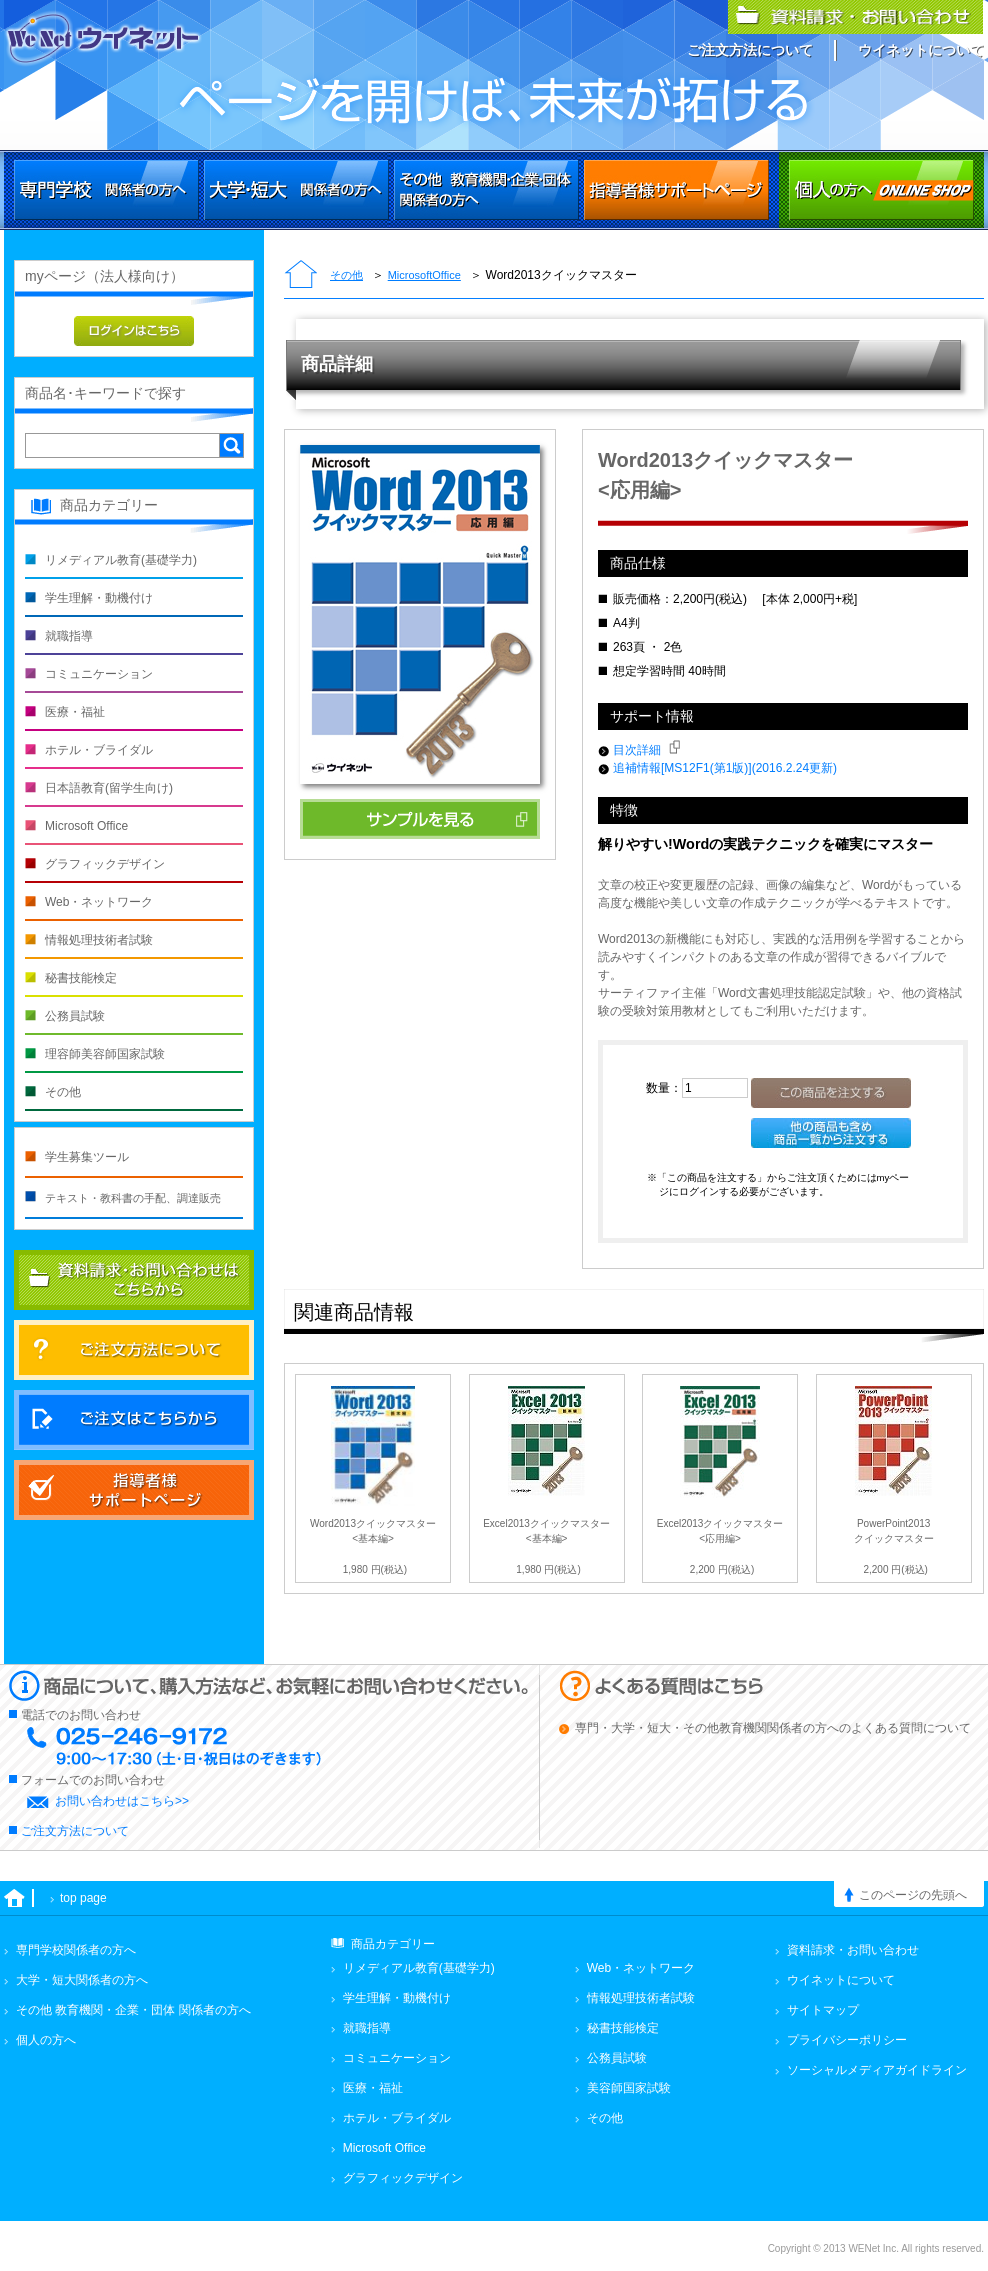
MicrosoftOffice (424, 275)
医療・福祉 (75, 712)
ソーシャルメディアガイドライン (877, 2070)
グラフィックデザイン (105, 864)
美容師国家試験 (629, 2088)
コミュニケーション (99, 674)
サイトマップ (823, 2010)
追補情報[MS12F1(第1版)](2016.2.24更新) (725, 768)
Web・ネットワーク (99, 902)
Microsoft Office (86, 826)
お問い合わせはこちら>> (122, 1801)
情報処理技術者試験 (99, 940)
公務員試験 (75, 1016)
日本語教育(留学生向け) (109, 788)
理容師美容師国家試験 (105, 1054)
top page (83, 1898)
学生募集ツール (87, 1157)
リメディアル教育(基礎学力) (121, 560)
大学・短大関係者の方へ (296, 190)
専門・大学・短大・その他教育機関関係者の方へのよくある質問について (773, 1728)
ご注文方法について (750, 50)
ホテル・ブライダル (99, 750)
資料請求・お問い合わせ (853, 1950)
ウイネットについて (921, 50)
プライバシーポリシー (847, 2040)
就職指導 (69, 636)
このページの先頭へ (913, 1895)
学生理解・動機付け (99, 598)
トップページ (301, 276)
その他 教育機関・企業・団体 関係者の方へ (133, 2010)
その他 (346, 275)
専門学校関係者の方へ (106, 190)
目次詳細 (646, 750)
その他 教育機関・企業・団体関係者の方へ (486, 190)
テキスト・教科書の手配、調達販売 (133, 1198)
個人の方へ (881, 190)
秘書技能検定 (81, 978)
